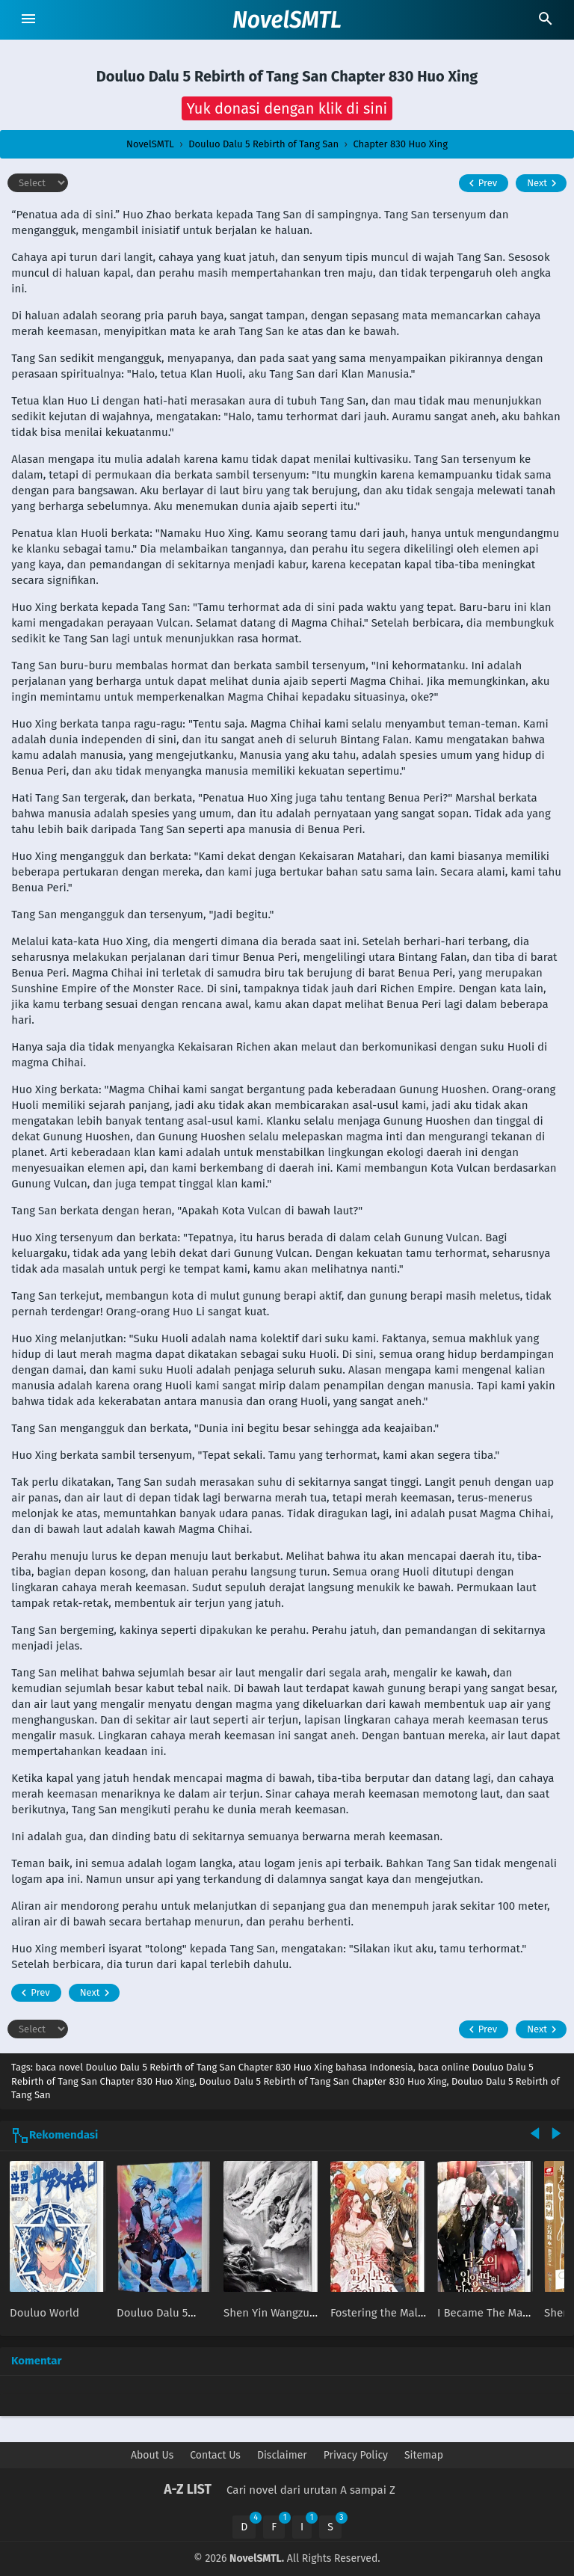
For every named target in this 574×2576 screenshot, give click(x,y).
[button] (287, 108)
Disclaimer (282, 2455)
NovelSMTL (287, 20)
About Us (152, 2455)
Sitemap (423, 2455)
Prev (481, 183)
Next (544, 183)
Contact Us (215, 2455)
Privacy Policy (356, 2455)
